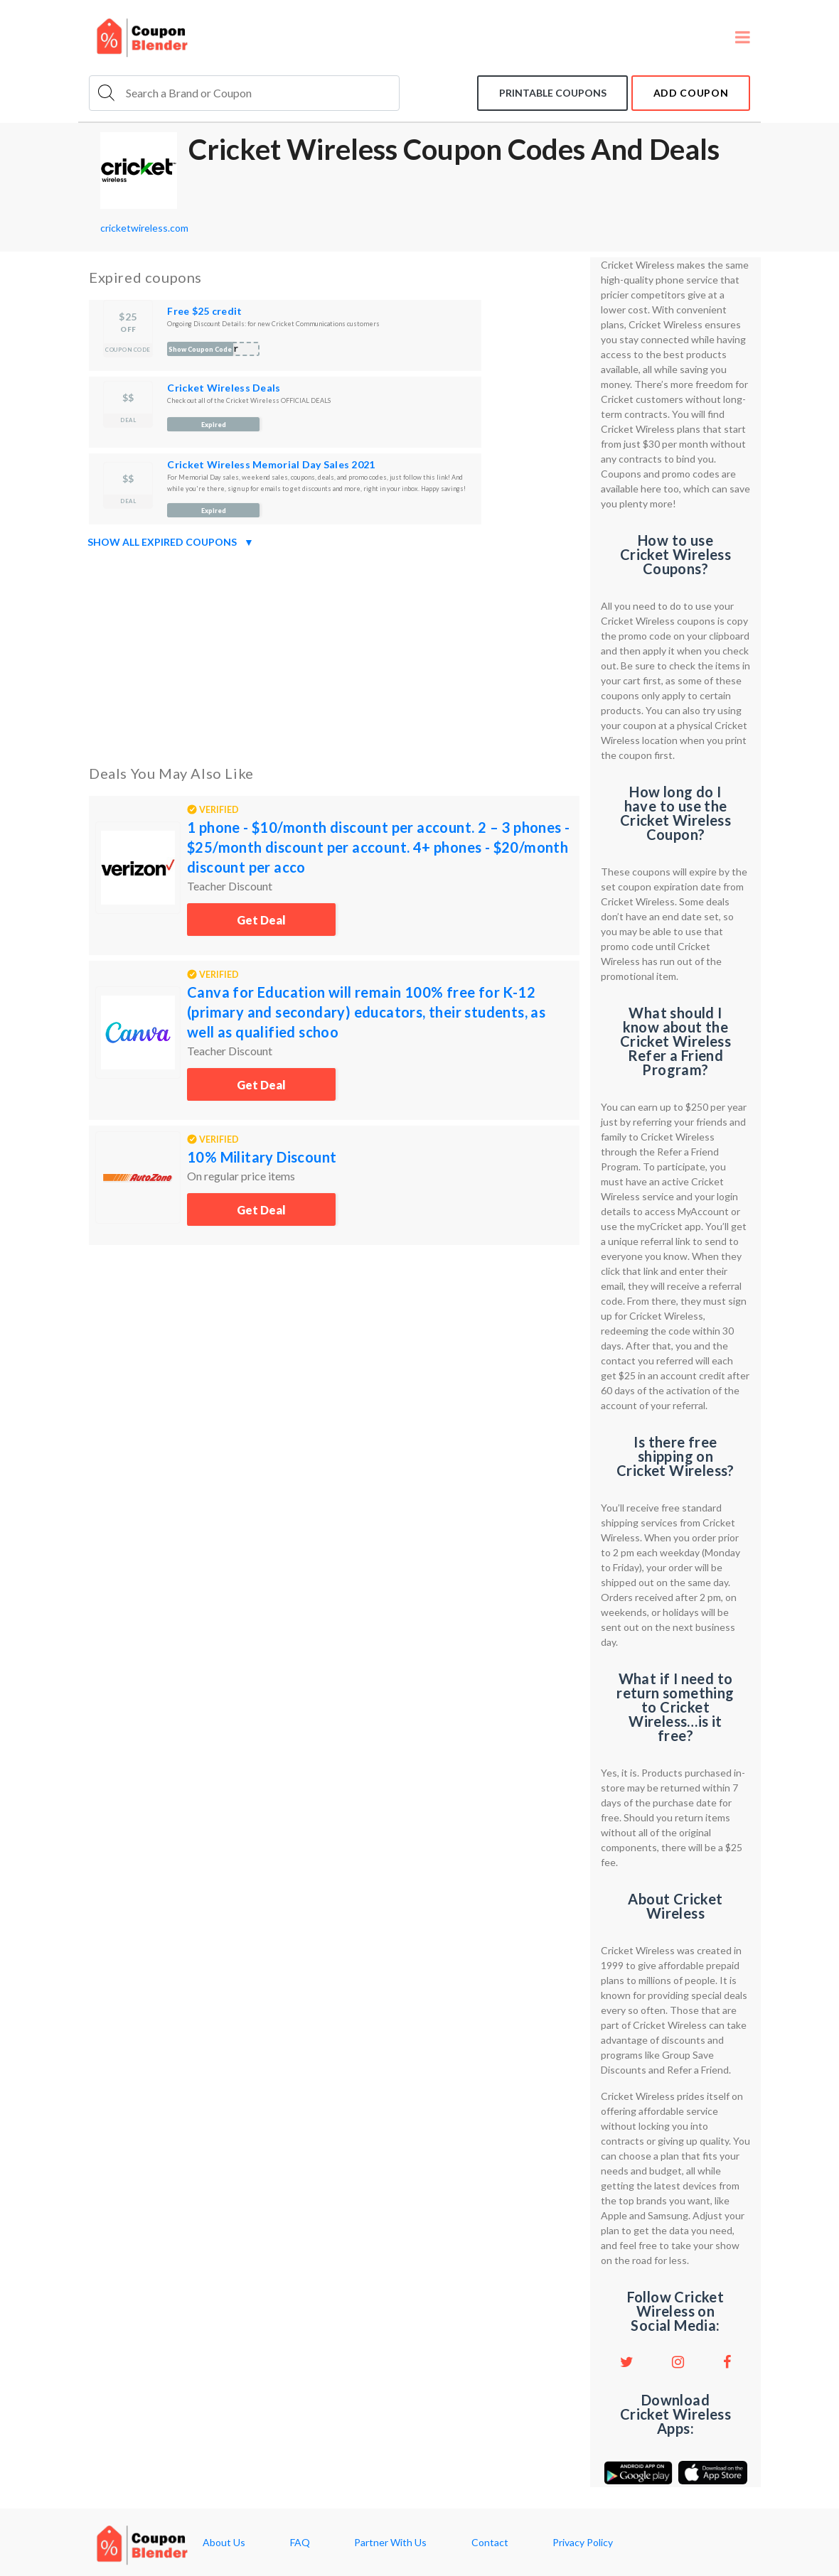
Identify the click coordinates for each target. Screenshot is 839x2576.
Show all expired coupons (170, 542)
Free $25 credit (204, 311)
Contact (489, 2543)
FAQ (300, 2543)
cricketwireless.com (144, 228)
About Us (224, 2543)
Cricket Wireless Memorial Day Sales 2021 (271, 464)
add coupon (690, 93)
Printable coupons (551, 93)
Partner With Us (390, 2543)
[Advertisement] (334, 653)
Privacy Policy (582, 2543)
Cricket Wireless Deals (223, 388)
